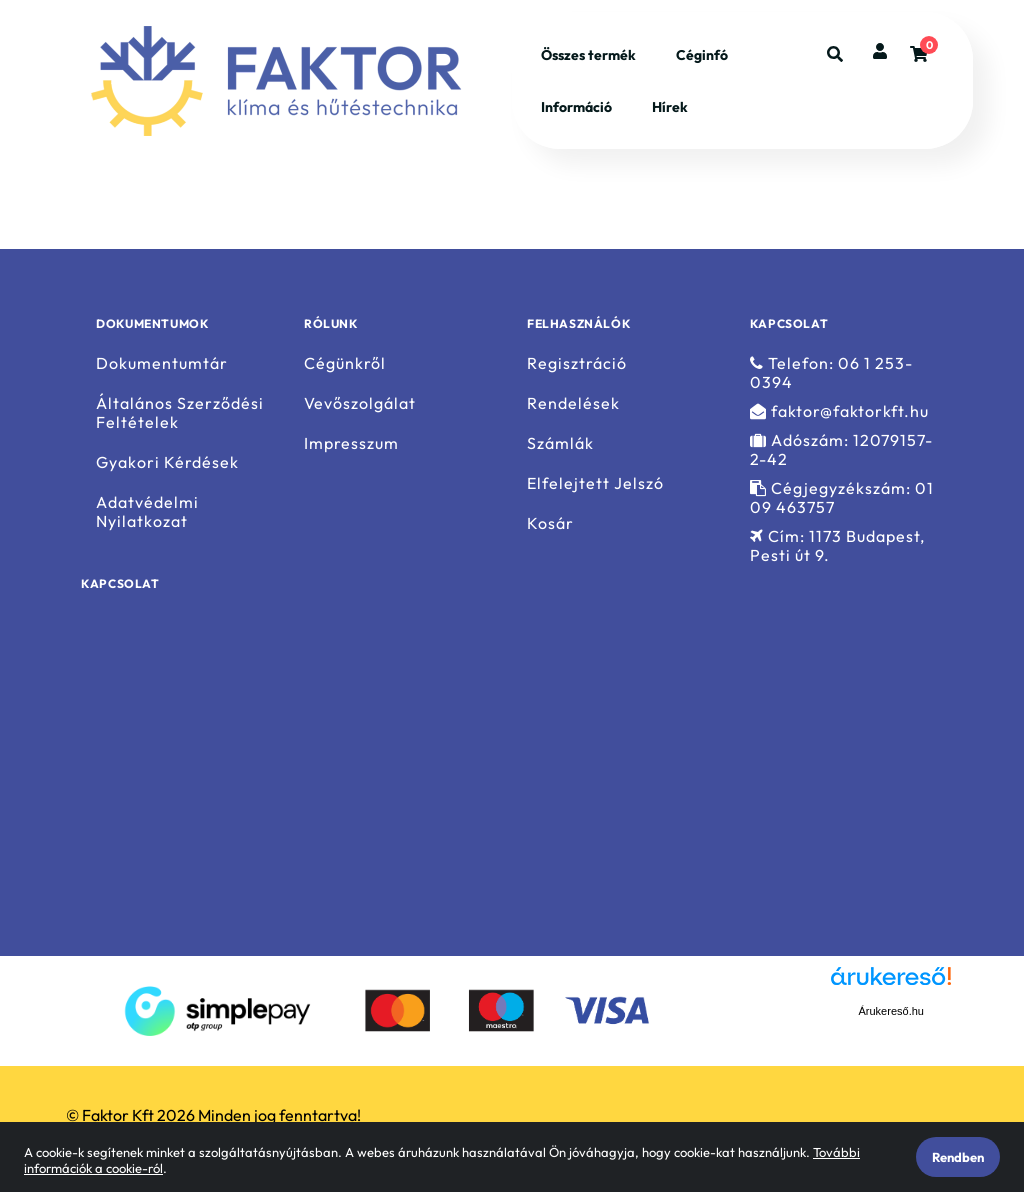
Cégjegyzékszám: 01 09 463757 (842, 498)
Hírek (670, 107)
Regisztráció (577, 363)
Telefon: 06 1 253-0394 (831, 372)
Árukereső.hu (891, 1011)
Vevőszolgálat (360, 403)
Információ (576, 107)
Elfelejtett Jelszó (595, 483)
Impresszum (351, 443)
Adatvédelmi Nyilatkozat (147, 512)
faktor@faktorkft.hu (839, 411)
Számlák (560, 443)
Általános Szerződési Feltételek (180, 413)
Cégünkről (345, 363)
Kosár (550, 523)
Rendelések (573, 403)
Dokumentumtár (162, 363)
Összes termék (588, 55)
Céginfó (702, 55)
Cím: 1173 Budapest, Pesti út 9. (837, 546)
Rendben (958, 1157)
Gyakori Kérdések (167, 462)
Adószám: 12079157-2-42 (841, 450)
